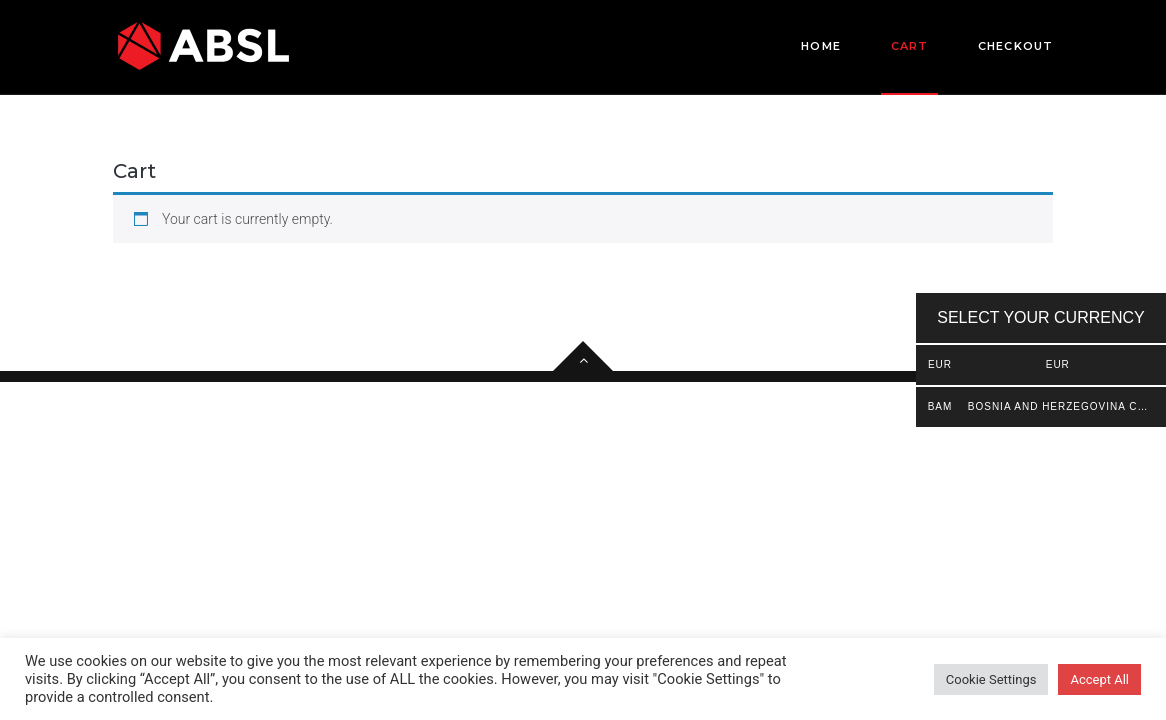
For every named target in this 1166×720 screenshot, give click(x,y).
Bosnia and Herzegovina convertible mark (1058, 406)
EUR (1058, 364)
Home (820, 46)
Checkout (1015, 46)
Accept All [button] (1099, 679)
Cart (909, 66)
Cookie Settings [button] (991, 679)
